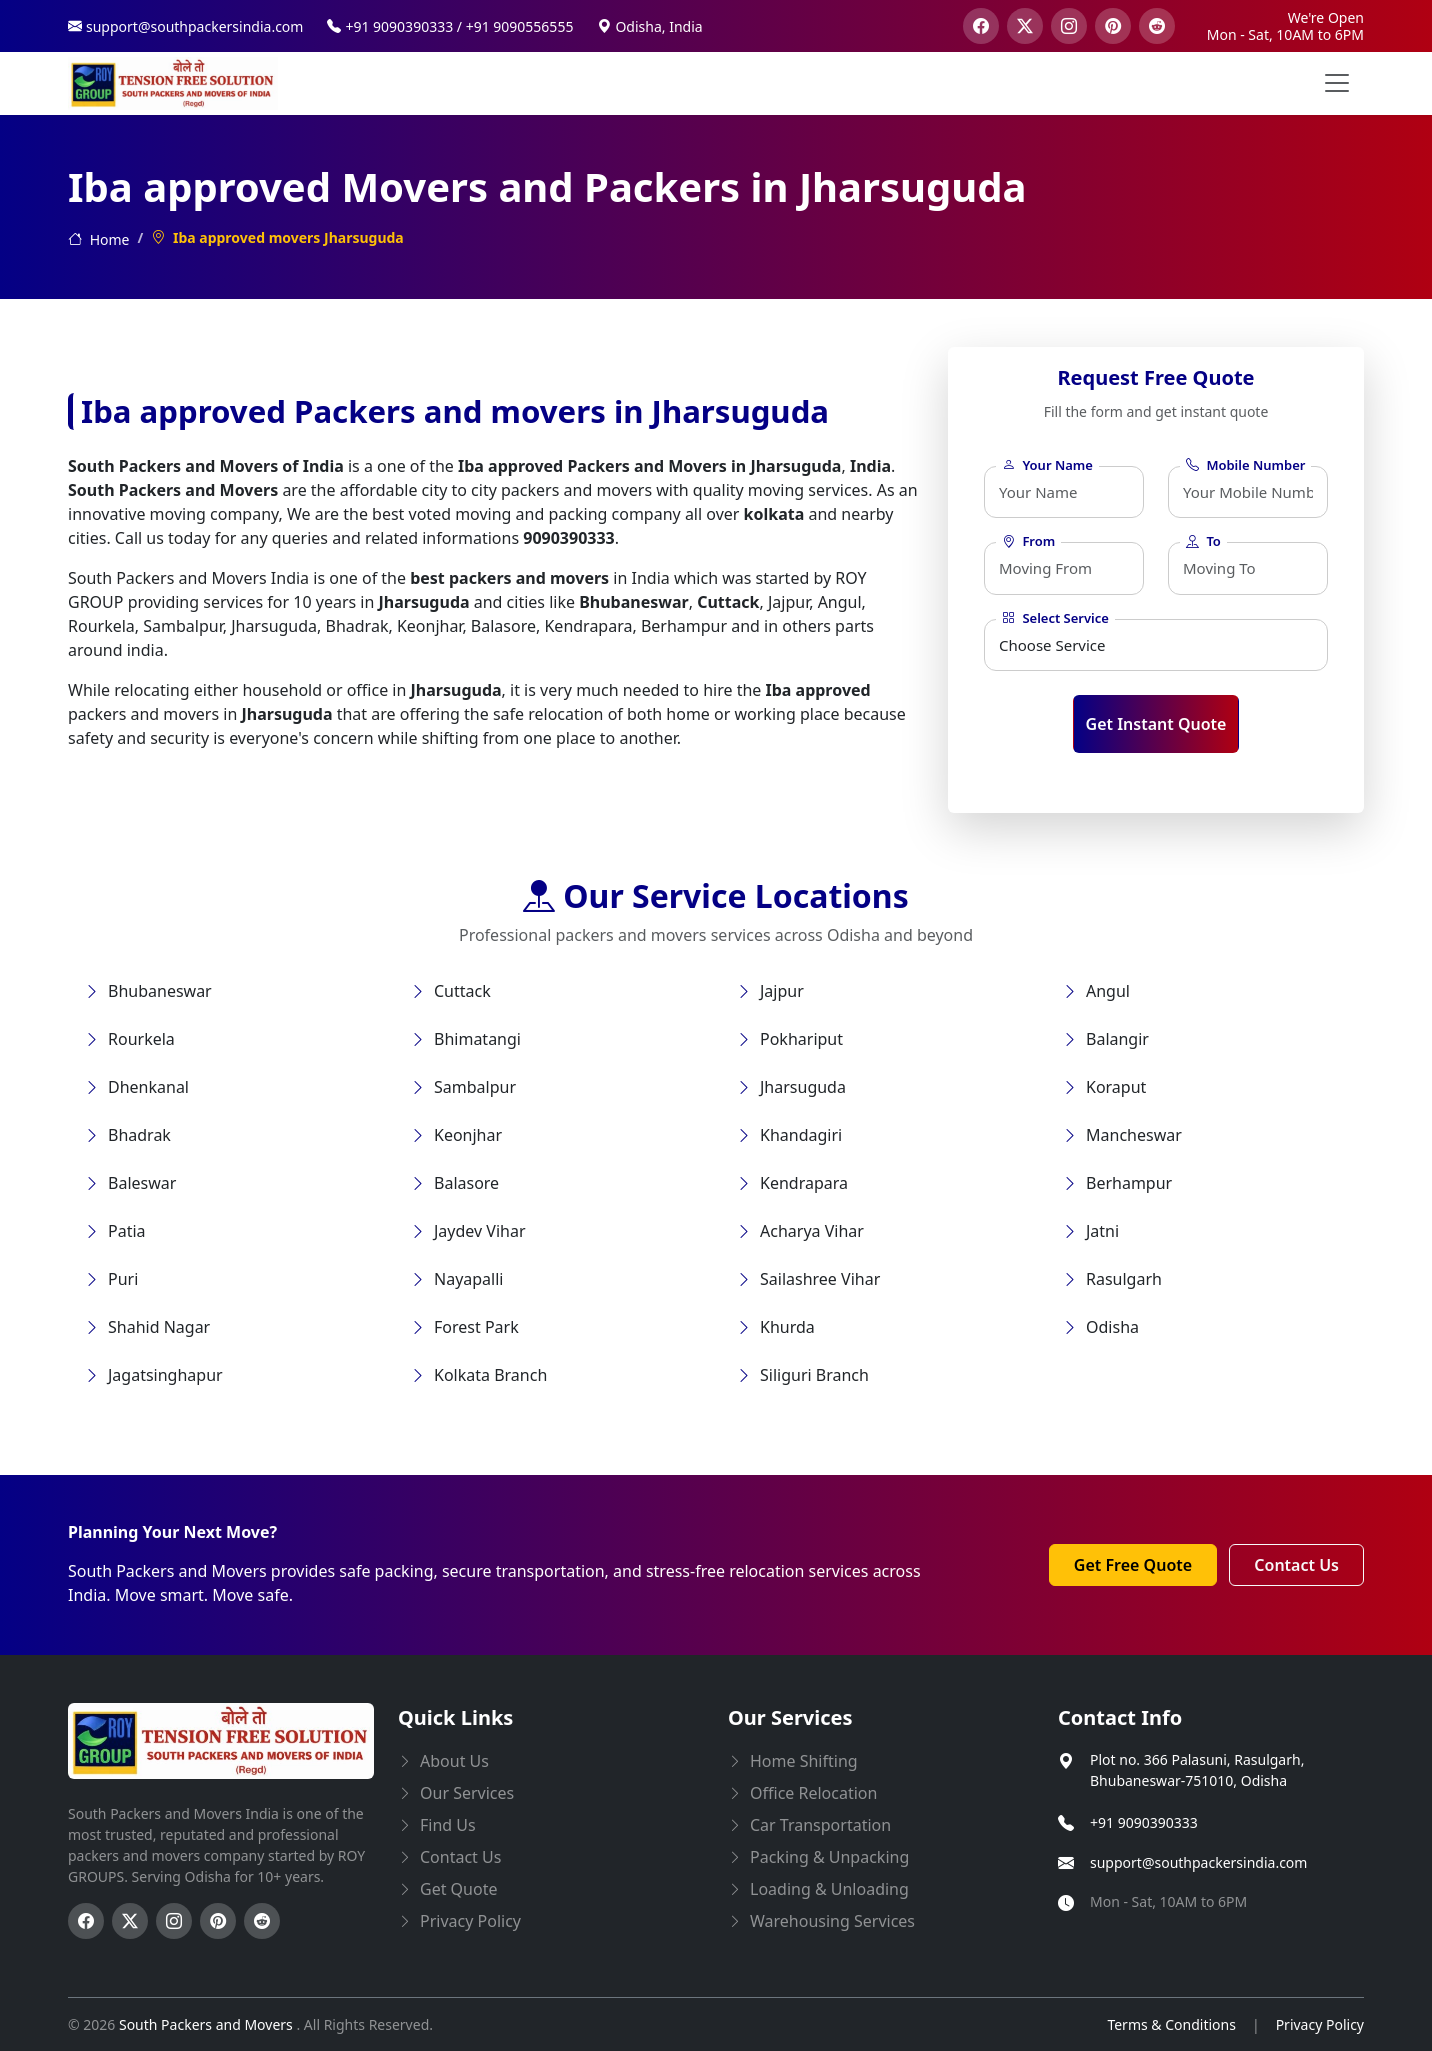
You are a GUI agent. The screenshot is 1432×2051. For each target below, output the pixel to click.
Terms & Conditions (1171, 2024)
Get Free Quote (1133, 1565)
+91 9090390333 (1144, 1822)
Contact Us (1296, 1565)
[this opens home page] (173, 83)
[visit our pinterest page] (1113, 26)
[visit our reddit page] (1157, 26)
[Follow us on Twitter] (130, 1921)
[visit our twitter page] (1025, 26)
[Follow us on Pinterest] (218, 1921)
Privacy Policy (1320, 2024)
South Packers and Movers (207, 2024)
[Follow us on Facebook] (86, 1921)
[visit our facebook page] (981, 26)
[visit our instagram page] (1069, 26)
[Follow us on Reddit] (262, 1921)
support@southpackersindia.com (1198, 1862)
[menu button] (1337, 83)
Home (98, 239)
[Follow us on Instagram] (174, 1921)
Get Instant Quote (1156, 724)
